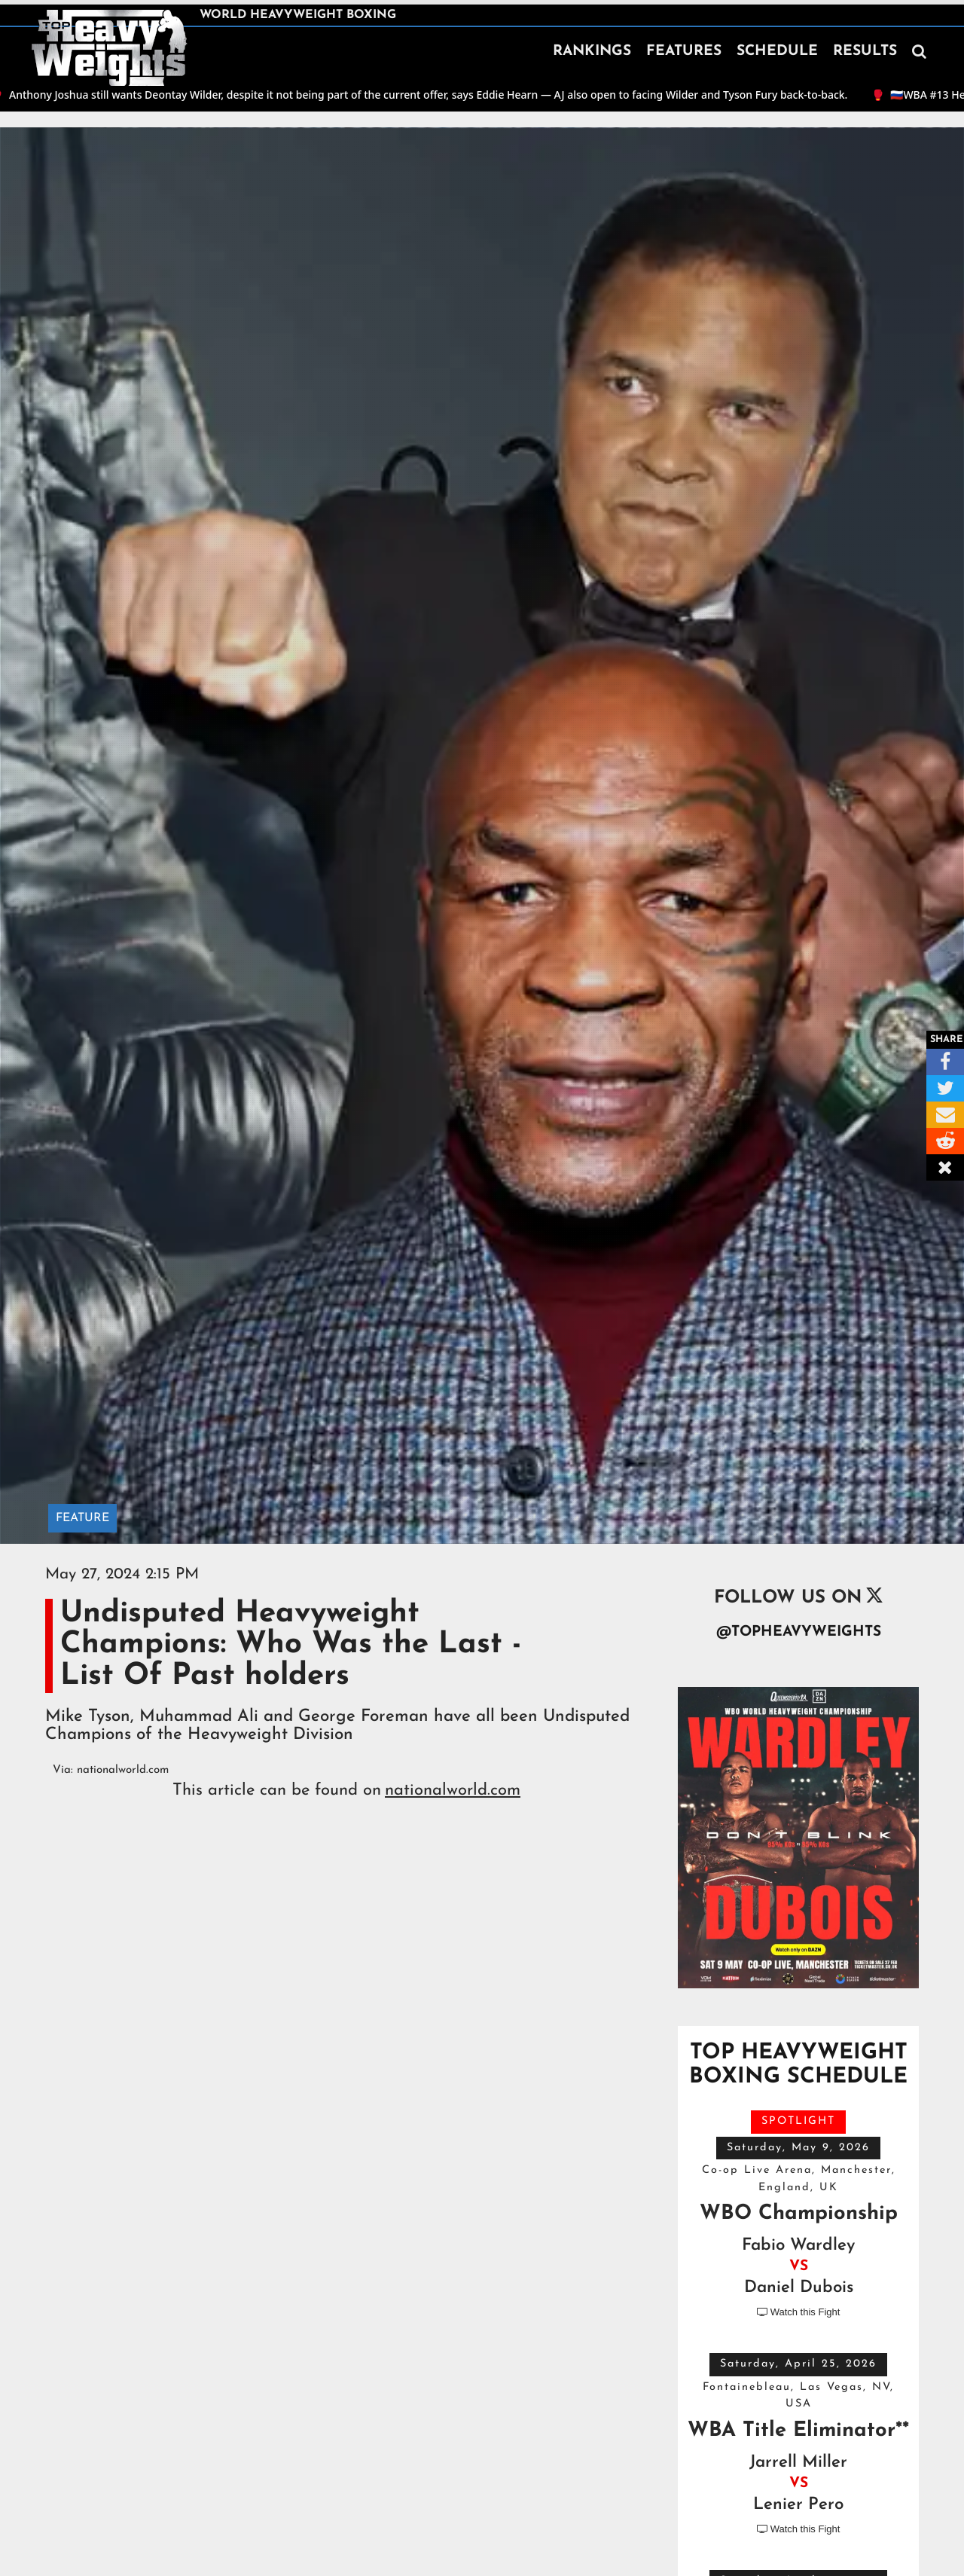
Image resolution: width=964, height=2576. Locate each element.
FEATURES (683, 51)
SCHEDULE (777, 51)
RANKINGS (592, 51)
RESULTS (865, 51)
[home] (109, 48)
